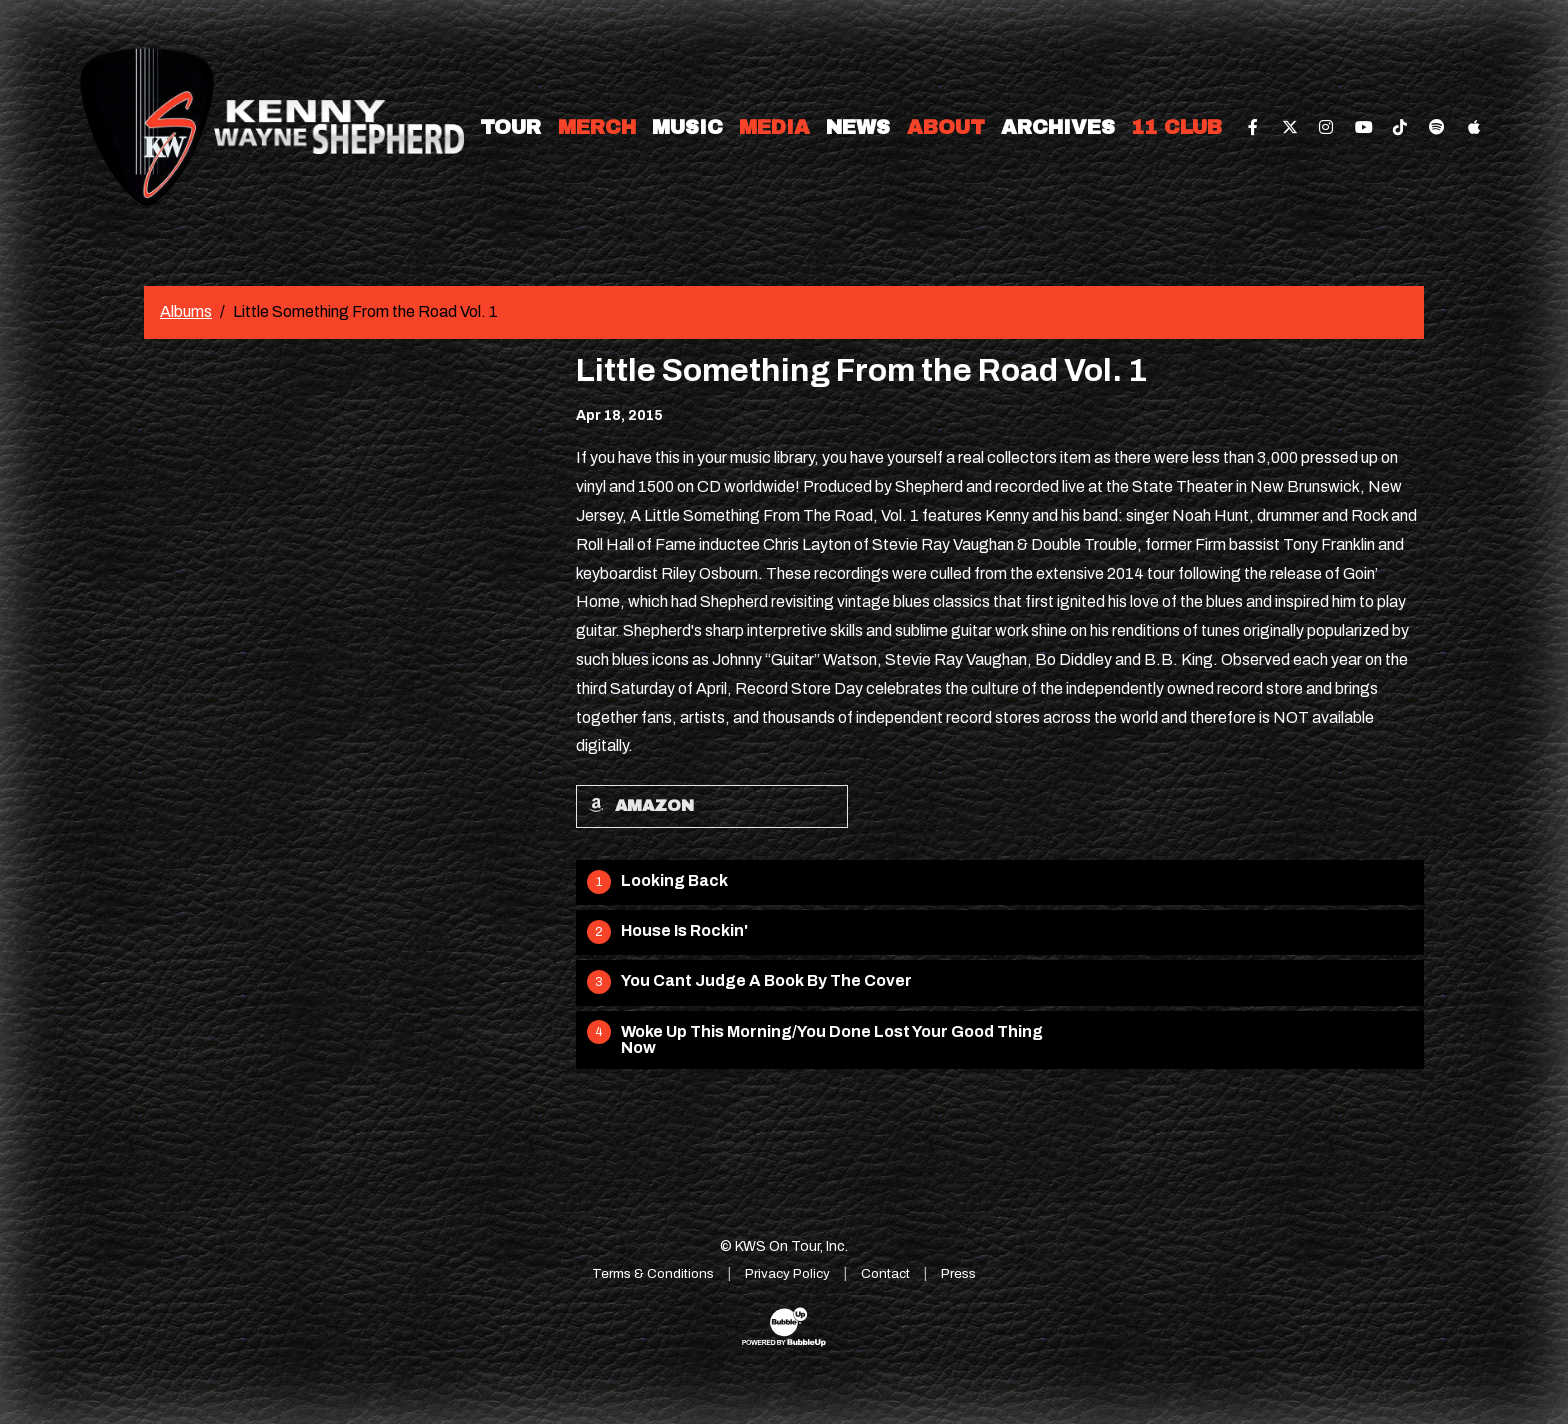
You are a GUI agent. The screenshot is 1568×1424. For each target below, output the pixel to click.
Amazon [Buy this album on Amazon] (641, 805)
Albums (186, 311)
